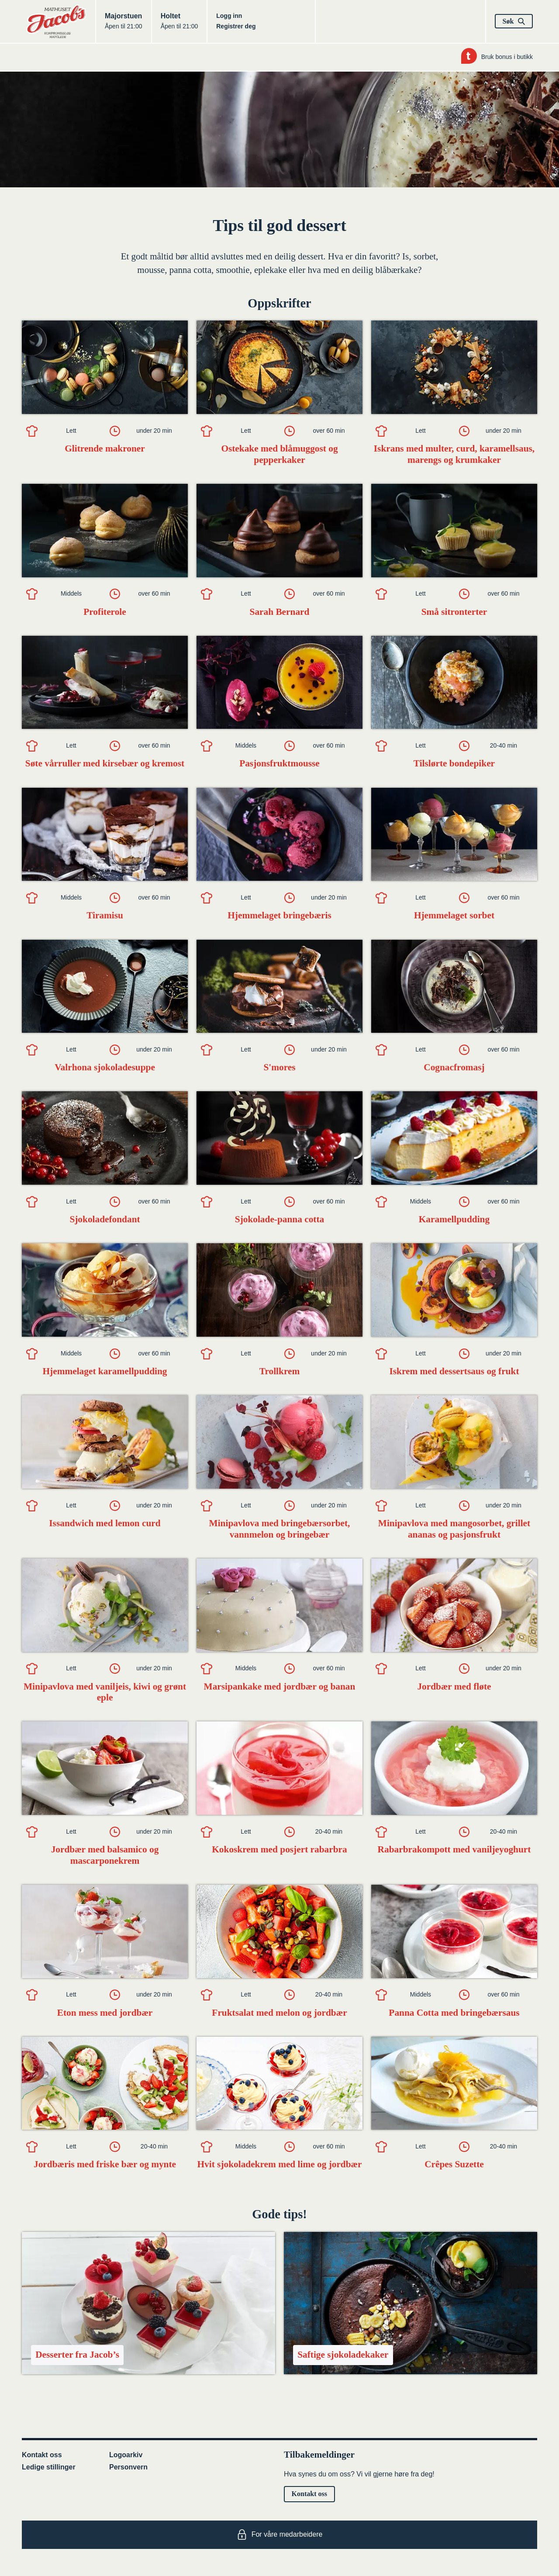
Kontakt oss (42, 2455)
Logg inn (229, 15)
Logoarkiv (125, 2455)
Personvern (128, 2467)
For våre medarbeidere (280, 2534)
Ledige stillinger (49, 2467)
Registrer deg (235, 26)
